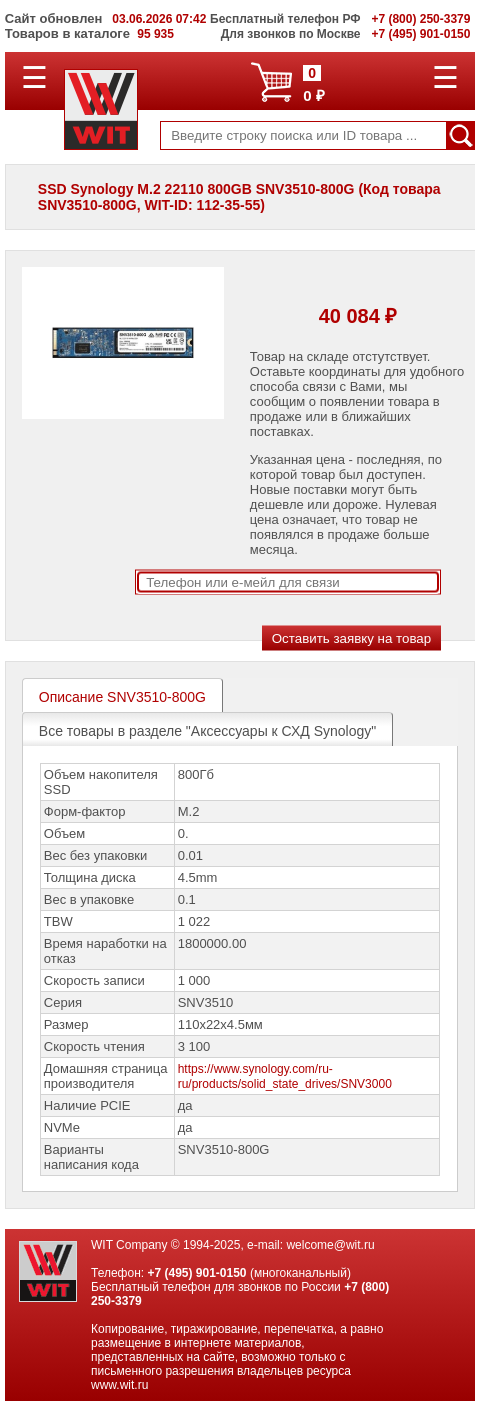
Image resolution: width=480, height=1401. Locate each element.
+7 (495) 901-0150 (196, 1273)
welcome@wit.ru (330, 1245)
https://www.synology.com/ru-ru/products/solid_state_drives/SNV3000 (285, 1076)
